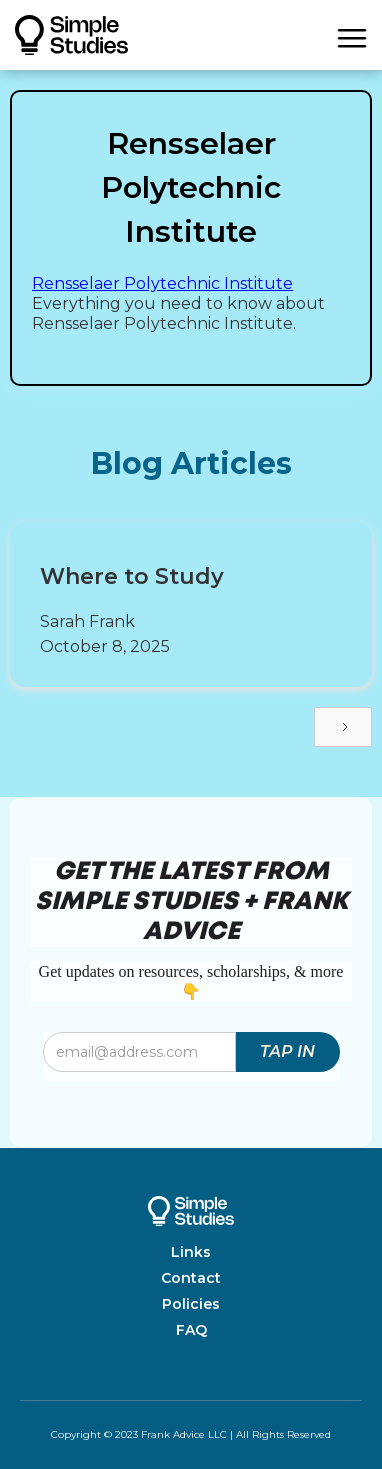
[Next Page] (343, 727)
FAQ (191, 1330)
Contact (191, 1278)
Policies (191, 1304)
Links (191, 1252)
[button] (352, 35)
